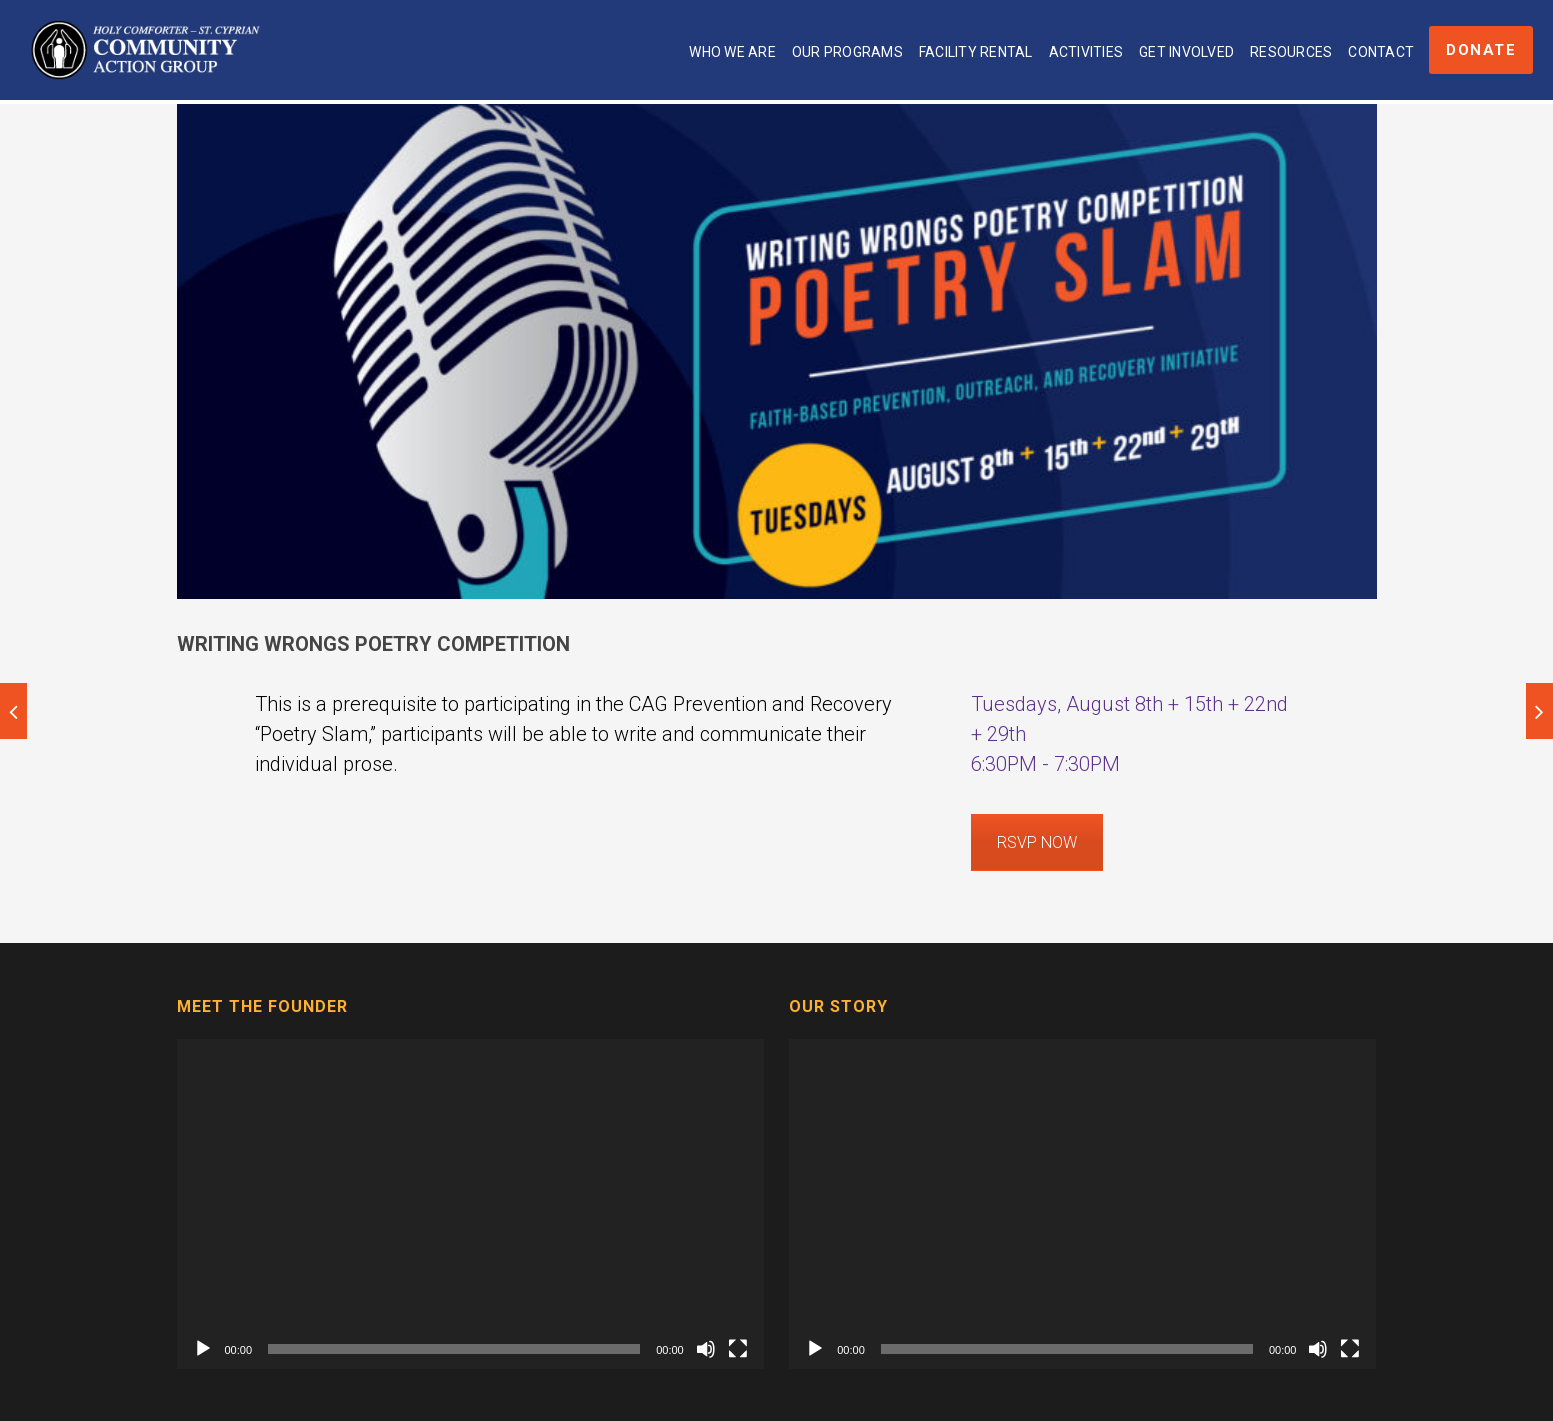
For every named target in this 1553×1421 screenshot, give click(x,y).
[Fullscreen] (738, 1349)
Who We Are (732, 52)
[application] (470, 1204)
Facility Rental (976, 52)
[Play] (203, 1349)
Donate (1481, 50)
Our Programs (847, 52)
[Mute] (706, 1349)
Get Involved (1186, 52)
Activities (1086, 52)
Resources (1291, 52)
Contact (1381, 52)
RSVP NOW (1037, 842)
